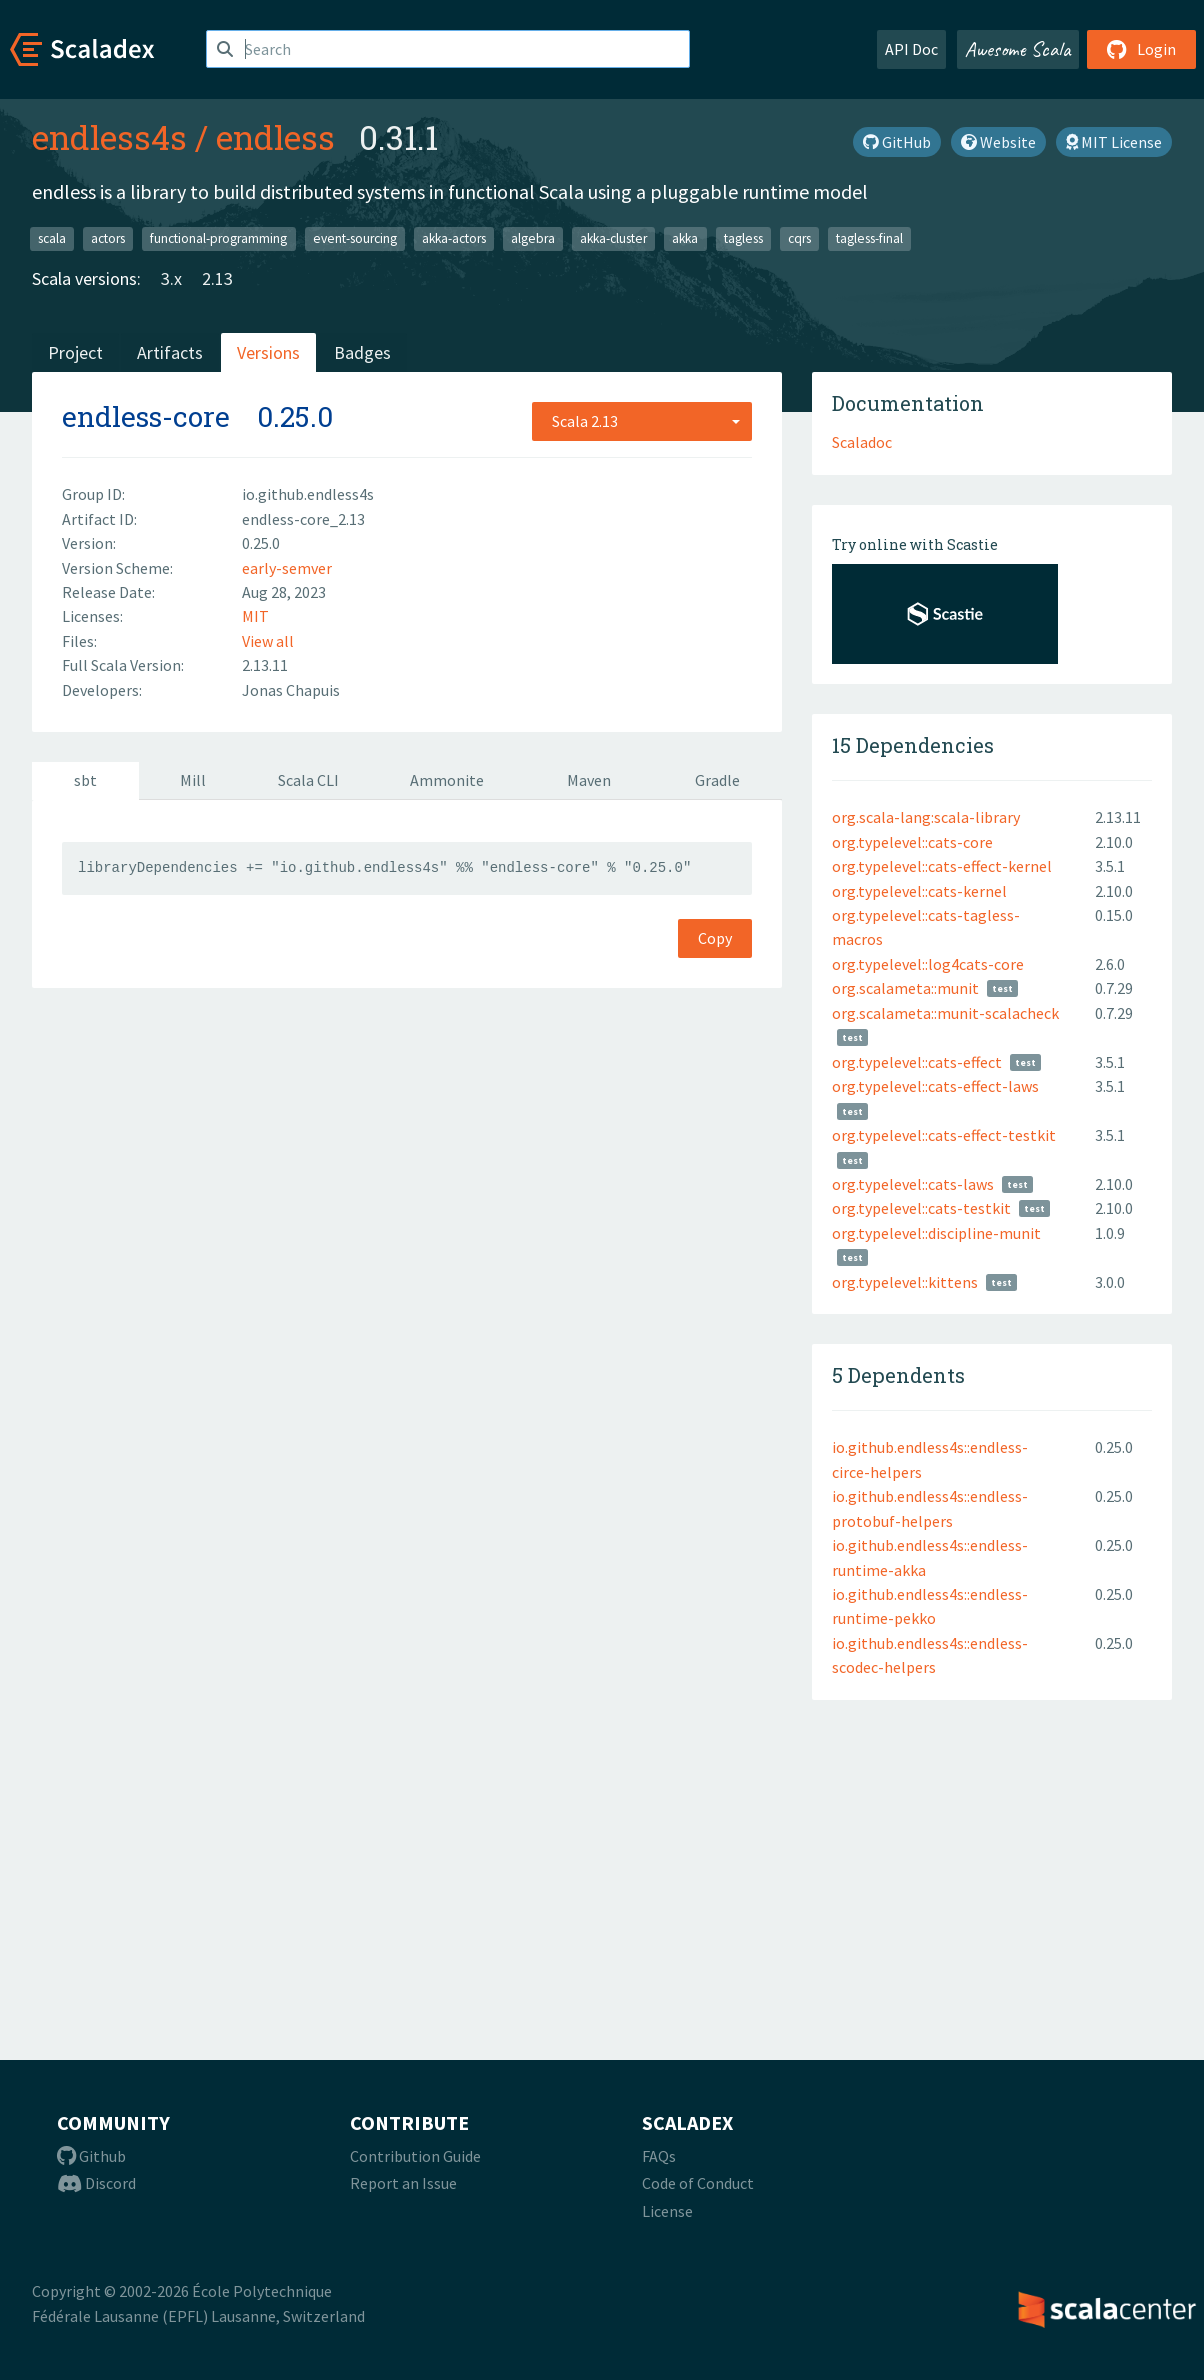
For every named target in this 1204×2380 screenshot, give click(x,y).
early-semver (287, 568)
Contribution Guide (415, 2156)
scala (52, 238)
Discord (96, 2183)
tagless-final (869, 238)
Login (1141, 49)
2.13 (217, 278)
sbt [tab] (85, 780)
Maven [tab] (589, 780)
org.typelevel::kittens (905, 1282)
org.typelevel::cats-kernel (919, 891)
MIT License (1114, 142)
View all (268, 641)
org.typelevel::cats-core (912, 842)
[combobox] (642, 421)
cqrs (799, 238)
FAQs (659, 2156)
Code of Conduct (698, 2183)
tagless (743, 238)
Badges (362, 352)
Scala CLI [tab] (308, 780)
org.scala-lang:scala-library (926, 817)
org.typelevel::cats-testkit (921, 1208)
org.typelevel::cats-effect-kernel (942, 866)
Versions (268, 352)
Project (75, 352)
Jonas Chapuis (291, 690)
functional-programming (218, 238)
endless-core (146, 416)
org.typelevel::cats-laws (913, 1184)
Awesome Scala (1018, 49)
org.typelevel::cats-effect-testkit (944, 1135)
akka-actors (454, 238)
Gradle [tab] (717, 780)
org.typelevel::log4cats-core (928, 964)
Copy (715, 938)
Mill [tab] (193, 780)
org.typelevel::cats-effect (917, 1062)
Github (91, 2156)
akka (685, 238)
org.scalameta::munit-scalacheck (945, 1013)
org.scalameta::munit (905, 988)
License (667, 2211)
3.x (171, 278)
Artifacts (170, 352)
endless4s (109, 137)
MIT (255, 616)
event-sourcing (355, 238)
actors (108, 238)
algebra (533, 238)
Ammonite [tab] (447, 780)
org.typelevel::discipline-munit (936, 1233)
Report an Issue (403, 2183)
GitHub (897, 142)
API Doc (911, 49)
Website (998, 142)
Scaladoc (862, 442)
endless (275, 137)
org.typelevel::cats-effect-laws (935, 1086)
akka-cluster (613, 238)
